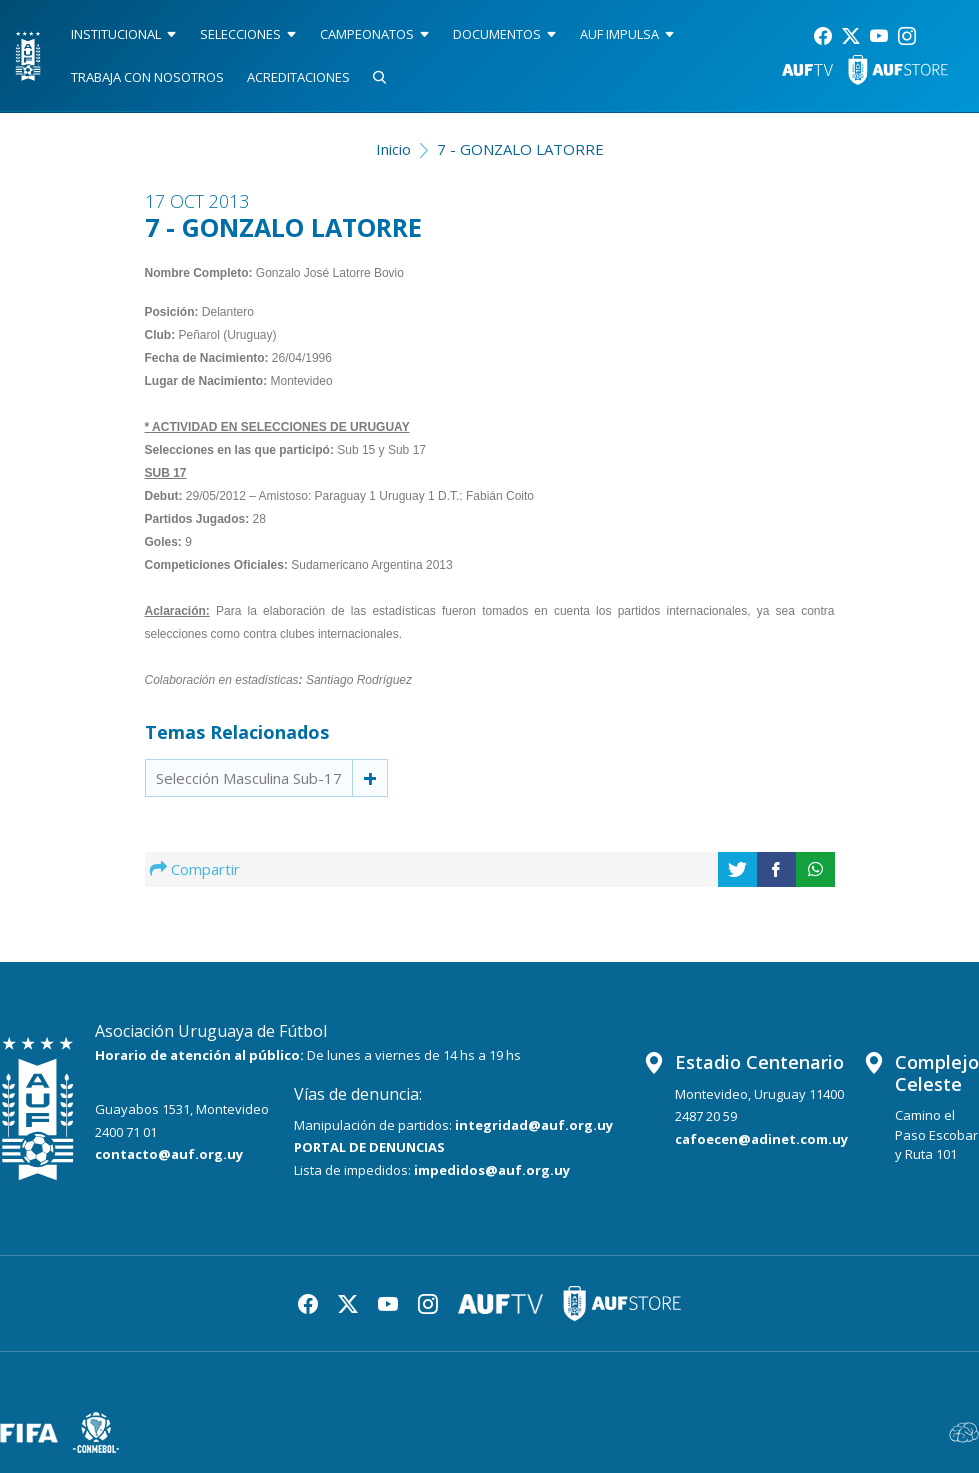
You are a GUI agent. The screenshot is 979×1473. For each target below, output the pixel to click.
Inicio (393, 149)
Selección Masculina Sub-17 (249, 778)
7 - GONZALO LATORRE (520, 149)
